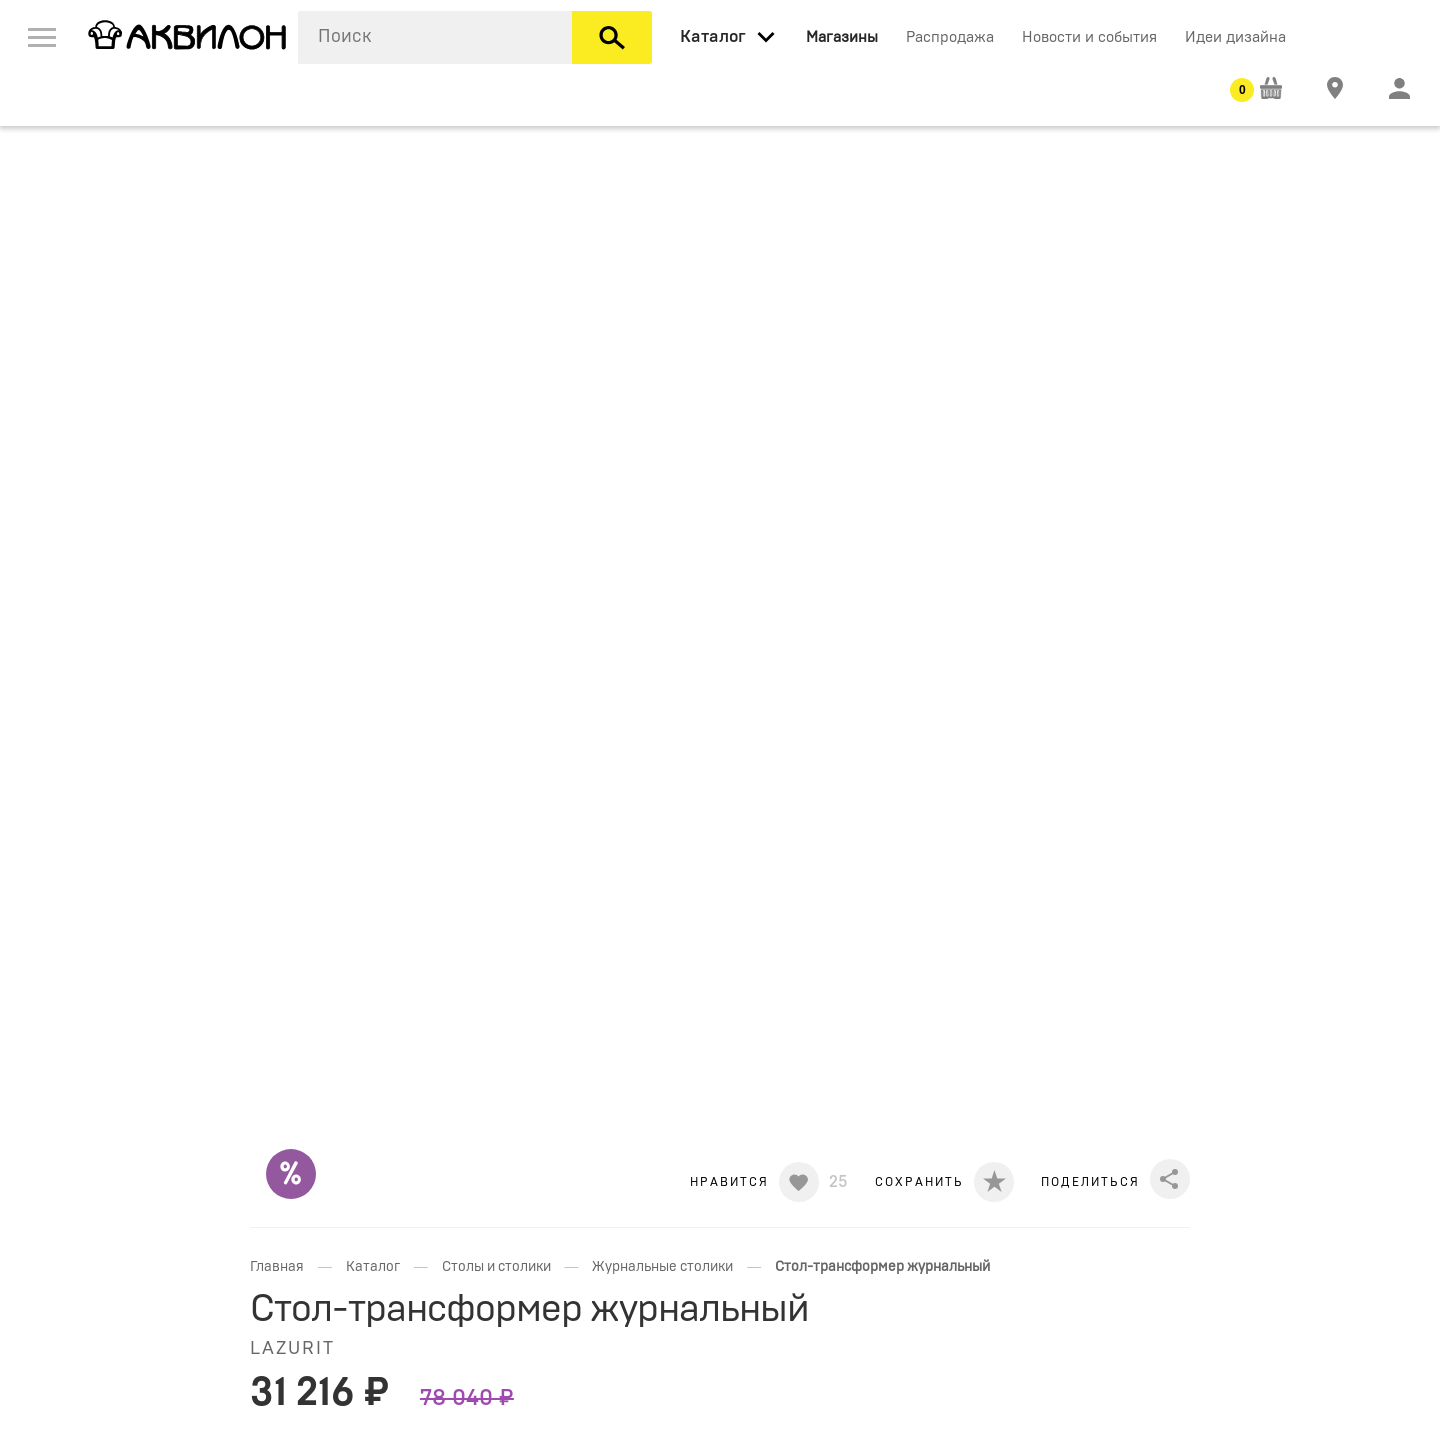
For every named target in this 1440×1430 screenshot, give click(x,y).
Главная (277, 1267)
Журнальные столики (662, 1267)
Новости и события (1089, 37)
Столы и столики (496, 1267)
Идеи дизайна (1235, 37)
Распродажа (950, 37)
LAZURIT (292, 1349)
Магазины (842, 37)
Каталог (373, 1267)
